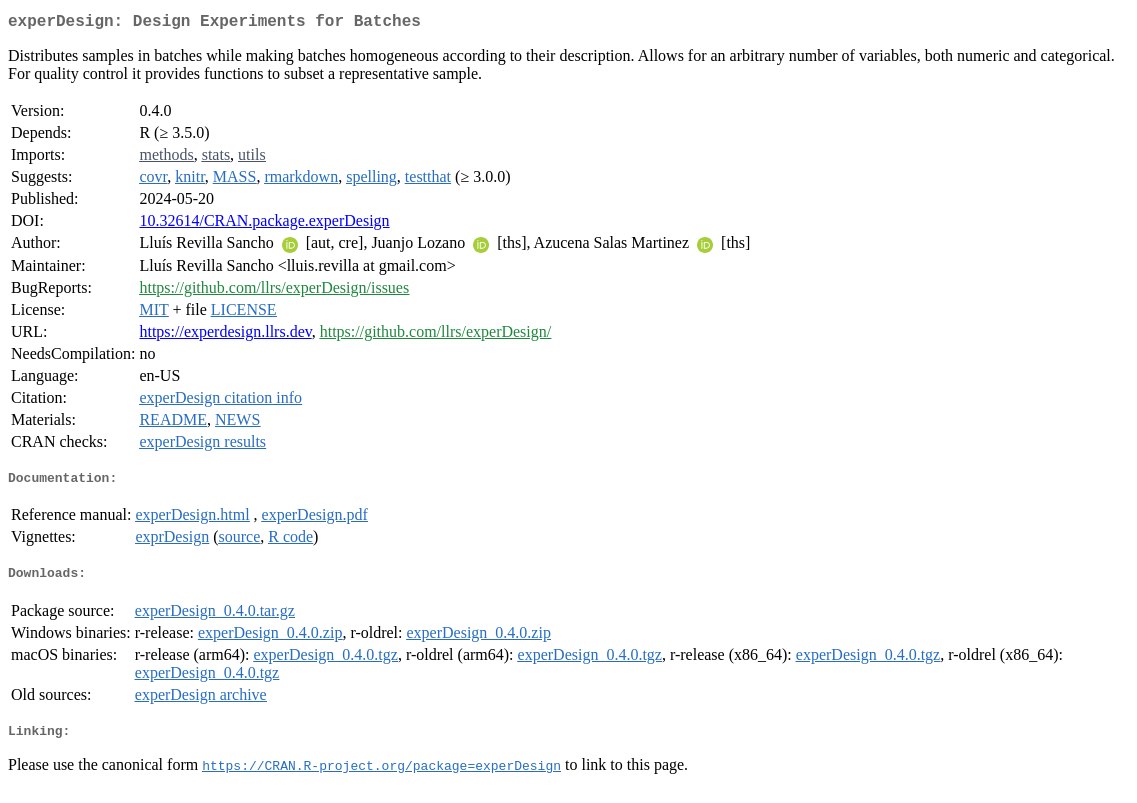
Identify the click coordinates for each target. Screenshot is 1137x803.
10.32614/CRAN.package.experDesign (264, 224)
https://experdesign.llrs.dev (225, 335)
